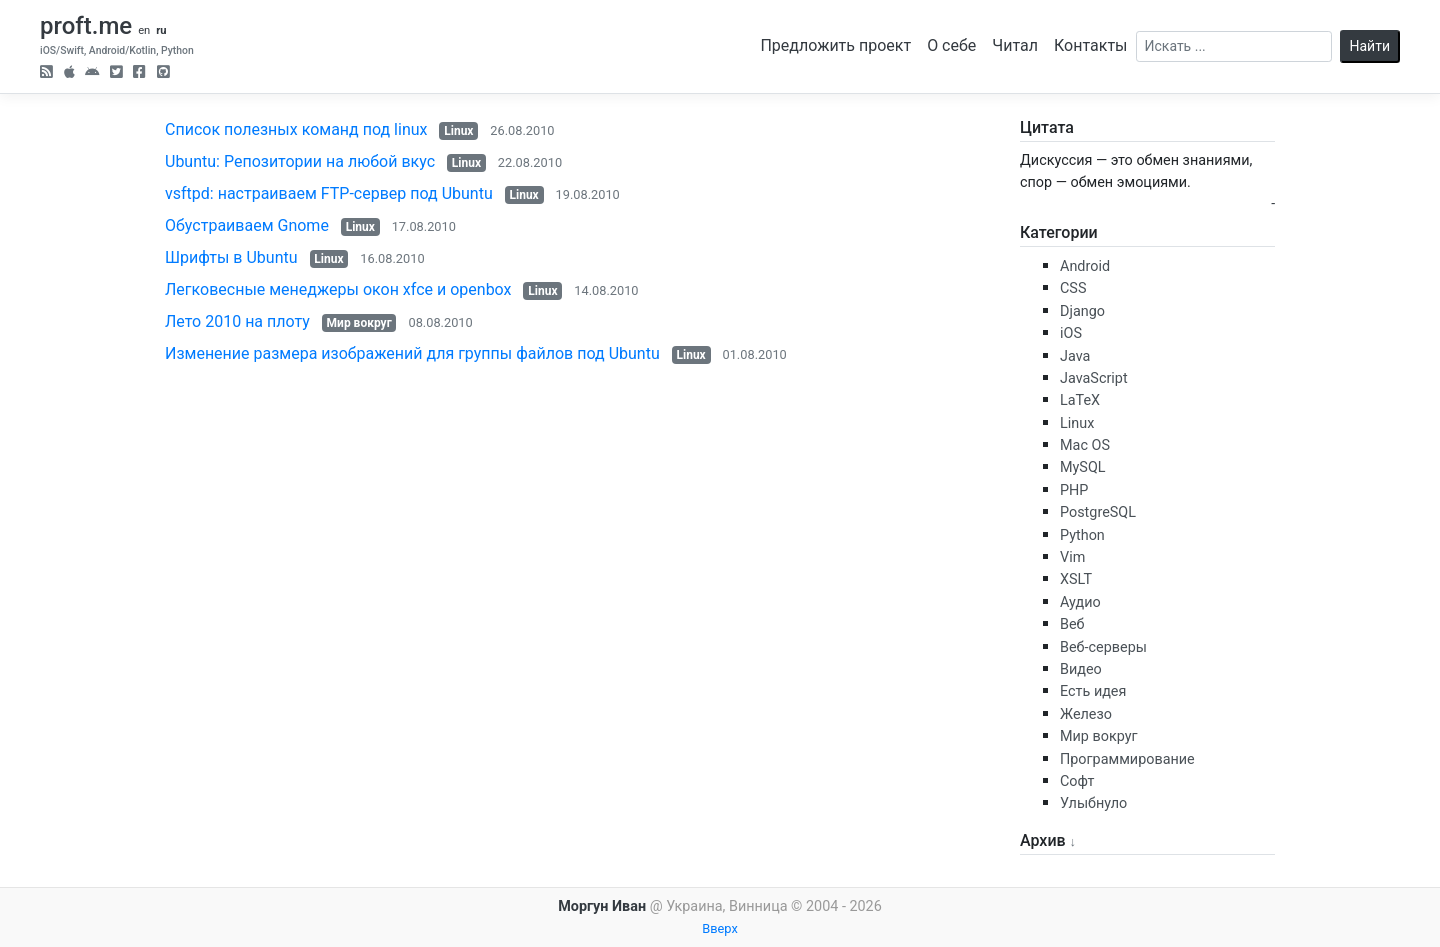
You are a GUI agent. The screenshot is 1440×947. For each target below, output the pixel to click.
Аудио (1080, 602)
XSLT (1076, 579)
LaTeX (1080, 400)
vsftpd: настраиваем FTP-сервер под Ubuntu (329, 193)
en (144, 30)
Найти (1370, 46)
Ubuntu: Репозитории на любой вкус (300, 161)
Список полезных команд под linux (296, 129)
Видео (1081, 669)
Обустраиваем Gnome (247, 225)
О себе (951, 45)
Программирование (1127, 759)
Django (1082, 311)
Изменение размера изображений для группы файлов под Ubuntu (412, 353)
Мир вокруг (359, 323)
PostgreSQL (1098, 512)
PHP (1074, 490)
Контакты (1090, 45)
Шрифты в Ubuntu (231, 257)
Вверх (720, 928)
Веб (1072, 624)
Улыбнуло (1093, 803)
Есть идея (1093, 691)
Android (1085, 266)
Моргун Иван (602, 906)
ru (161, 30)
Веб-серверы (1103, 647)
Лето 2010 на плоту (237, 321)
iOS (1071, 333)
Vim (1072, 557)
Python (1082, 535)
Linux (458, 131)
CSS (1073, 288)
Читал (1015, 45)
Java (1075, 356)
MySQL (1083, 467)
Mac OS (1085, 445)
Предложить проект (835, 45)
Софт (1077, 781)
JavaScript (1094, 378)
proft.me (86, 26)
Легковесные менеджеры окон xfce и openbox (338, 289)
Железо (1086, 714)
